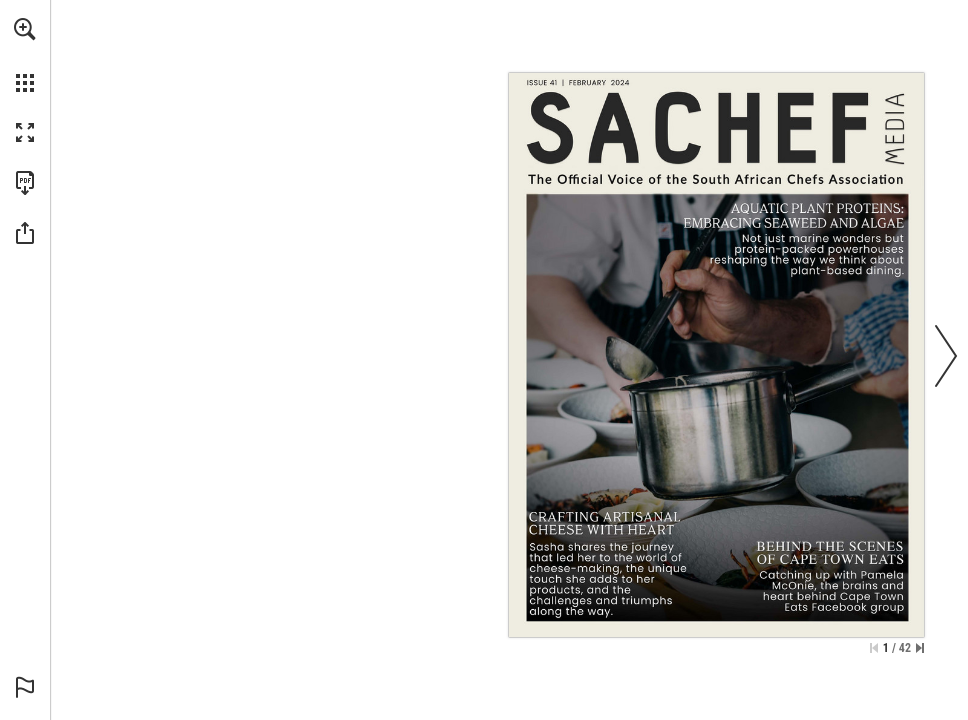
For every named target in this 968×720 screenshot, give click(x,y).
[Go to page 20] (609, 562)
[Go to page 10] (794, 240)
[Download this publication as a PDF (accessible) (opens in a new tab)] (25, 183)
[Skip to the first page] (874, 648)
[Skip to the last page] (920, 648)
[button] (25, 29)
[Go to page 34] (829, 578)
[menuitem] (25, 55)
